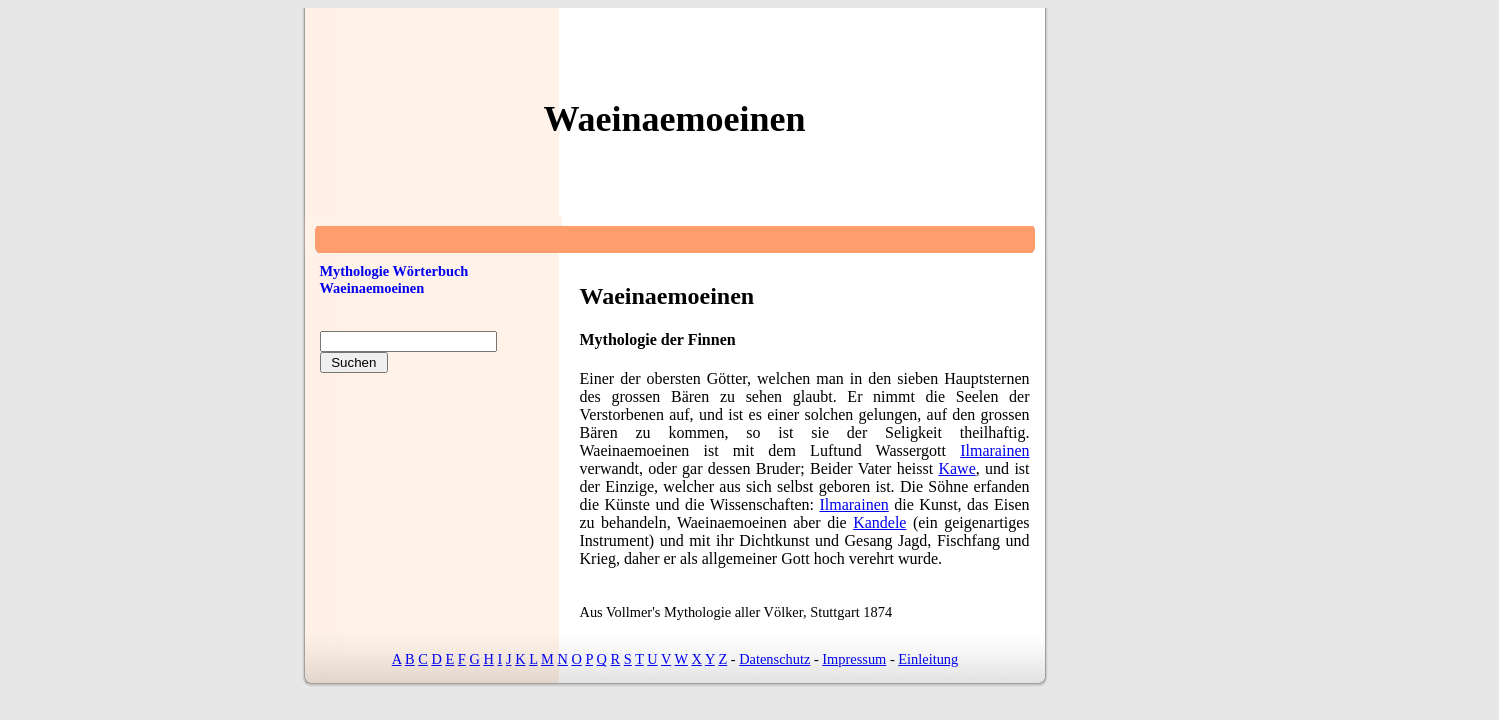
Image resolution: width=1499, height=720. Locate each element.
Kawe (956, 468)
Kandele (879, 522)
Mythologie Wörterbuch (394, 271)
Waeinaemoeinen (372, 288)
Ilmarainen (994, 450)
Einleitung (928, 659)
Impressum (854, 659)
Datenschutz (774, 659)
